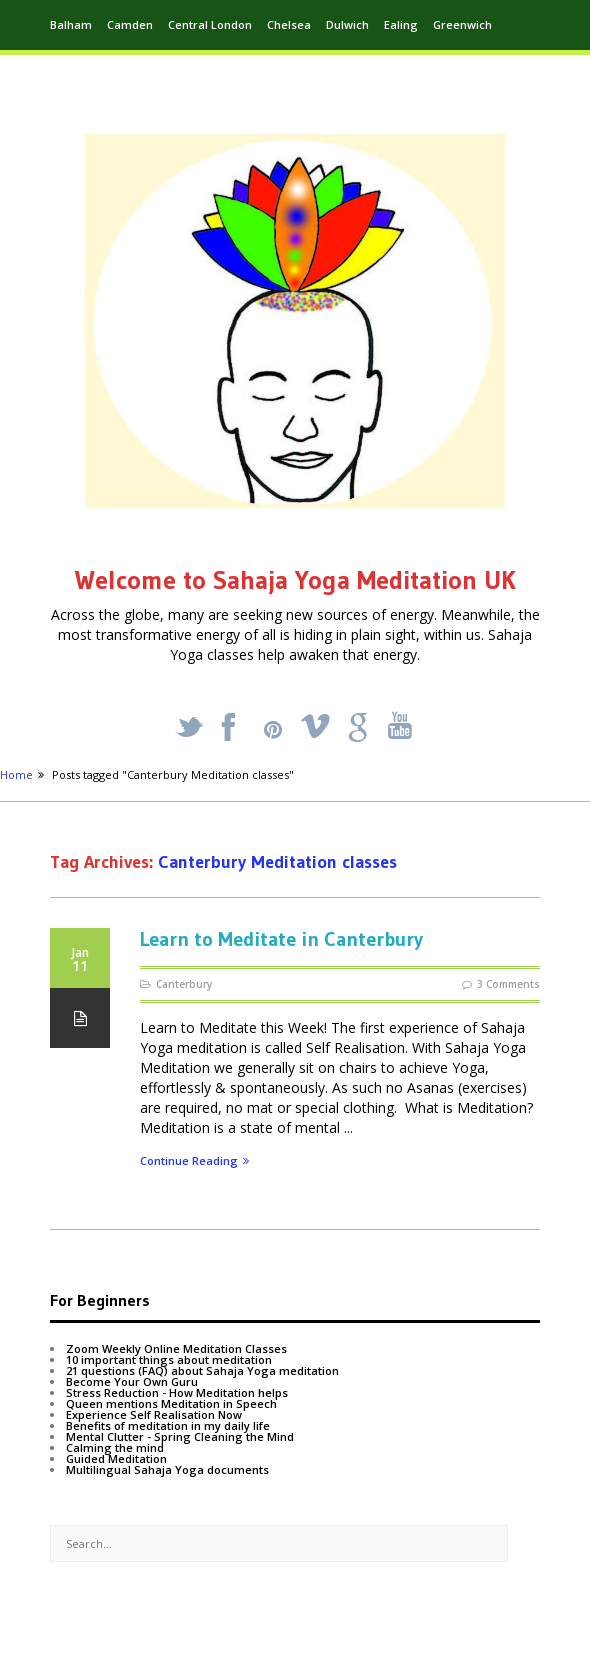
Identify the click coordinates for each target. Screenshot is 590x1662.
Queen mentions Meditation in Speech (171, 1403)
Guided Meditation (116, 1458)
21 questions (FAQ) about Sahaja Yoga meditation (202, 1370)
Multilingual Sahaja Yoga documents (167, 1469)
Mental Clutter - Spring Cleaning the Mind (180, 1436)
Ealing (401, 24)
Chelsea (289, 24)
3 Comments (508, 984)
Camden (130, 24)
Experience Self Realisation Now (154, 1414)
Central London (210, 24)
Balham (71, 24)
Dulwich (347, 24)
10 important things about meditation (169, 1359)
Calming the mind (115, 1447)
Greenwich (462, 24)
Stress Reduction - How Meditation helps (177, 1392)
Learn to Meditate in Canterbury (281, 939)
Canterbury (184, 984)
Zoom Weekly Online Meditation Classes (176, 1348)
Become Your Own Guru (132, 1381)
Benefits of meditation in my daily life (168, 1425)
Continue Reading (194, 1161)
